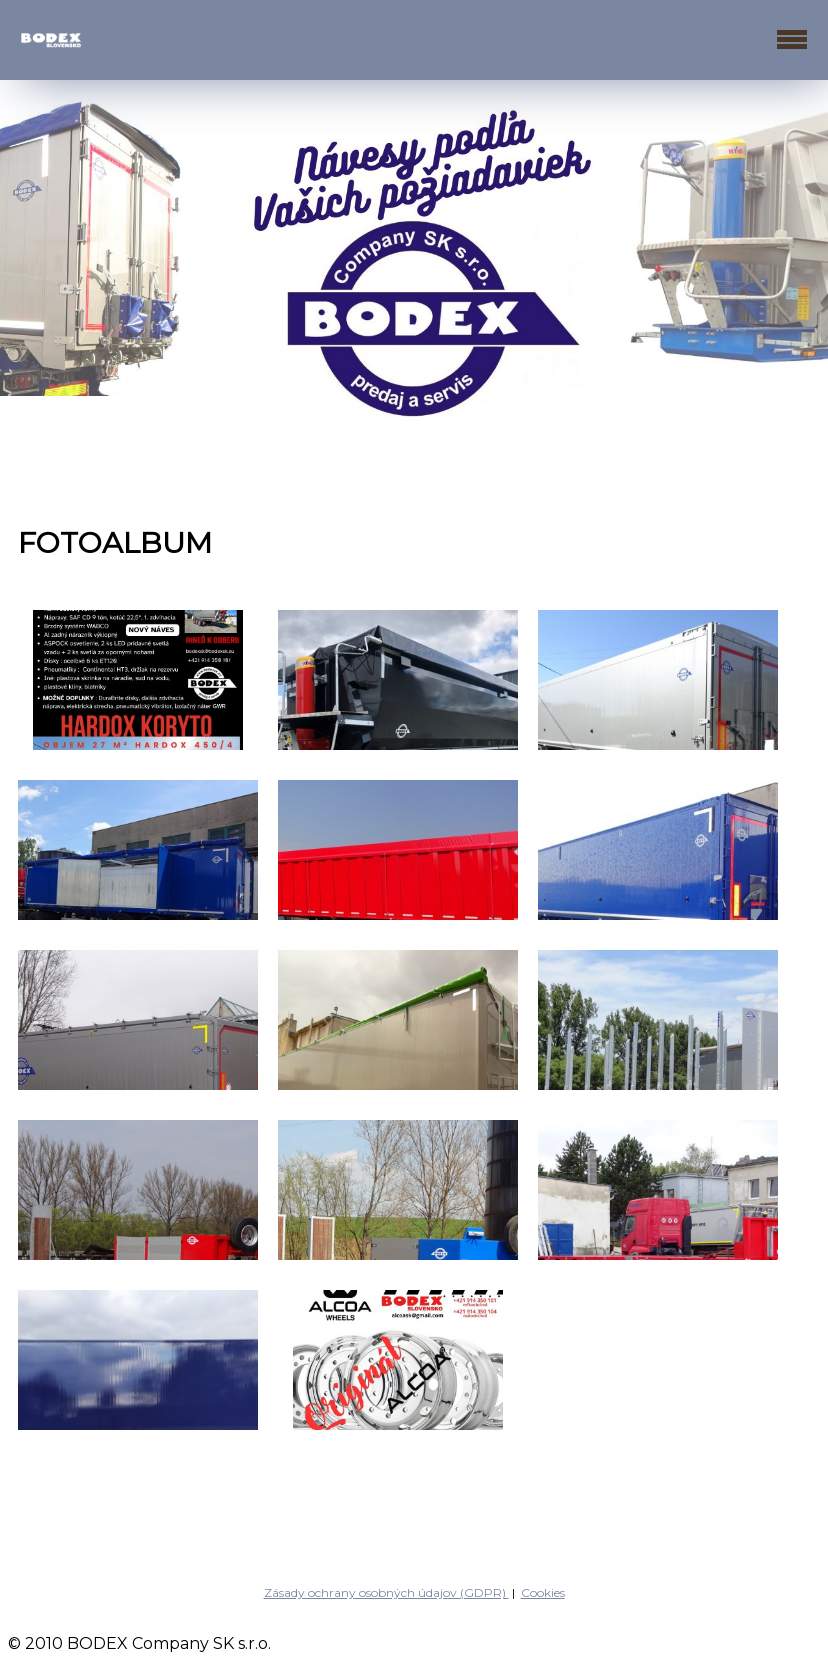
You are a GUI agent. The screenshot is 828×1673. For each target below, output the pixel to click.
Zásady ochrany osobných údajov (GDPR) (386, 1592)
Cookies (543, 1592)
